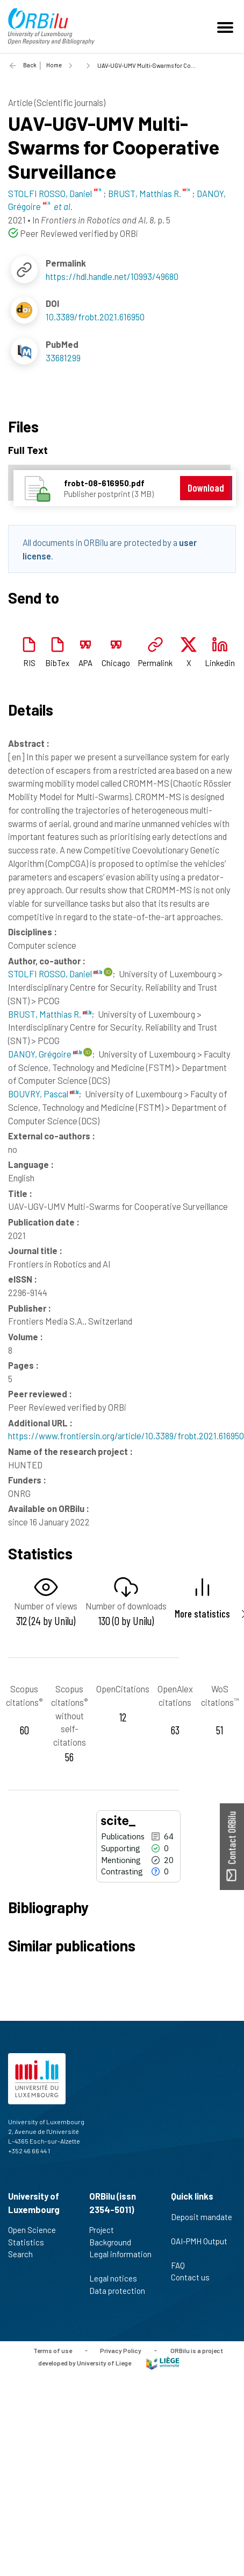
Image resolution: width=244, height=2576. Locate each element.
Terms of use (52, 2350)
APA (85, 663)
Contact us (195, 2277)
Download (206, 487)
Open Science (36, 2230)
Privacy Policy (120, 2350)
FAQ (182, 2265)
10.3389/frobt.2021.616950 (95, 316)
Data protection (117, 2296)
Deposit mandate (201, 2223)
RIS (29, 663)
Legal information (120, 2260)
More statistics (202, 1613)
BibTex (57, 663)
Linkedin (220, 663)
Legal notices (117, 2278)
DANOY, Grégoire (45, 1053)
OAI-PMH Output (199, 2247)
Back (30, 64)
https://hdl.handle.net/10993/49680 (112, 276)
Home (54, 64)
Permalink (155, 663)
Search (25, 2254)
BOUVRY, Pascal (43, 1093)
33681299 (63, 357)
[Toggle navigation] (227, 26)
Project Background (114, 2236)
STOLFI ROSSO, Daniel (55, 973)
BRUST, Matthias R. (49, 1014)
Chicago (116, 663)
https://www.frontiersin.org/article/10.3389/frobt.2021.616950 (126, 1435)
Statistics (30, 2242)
